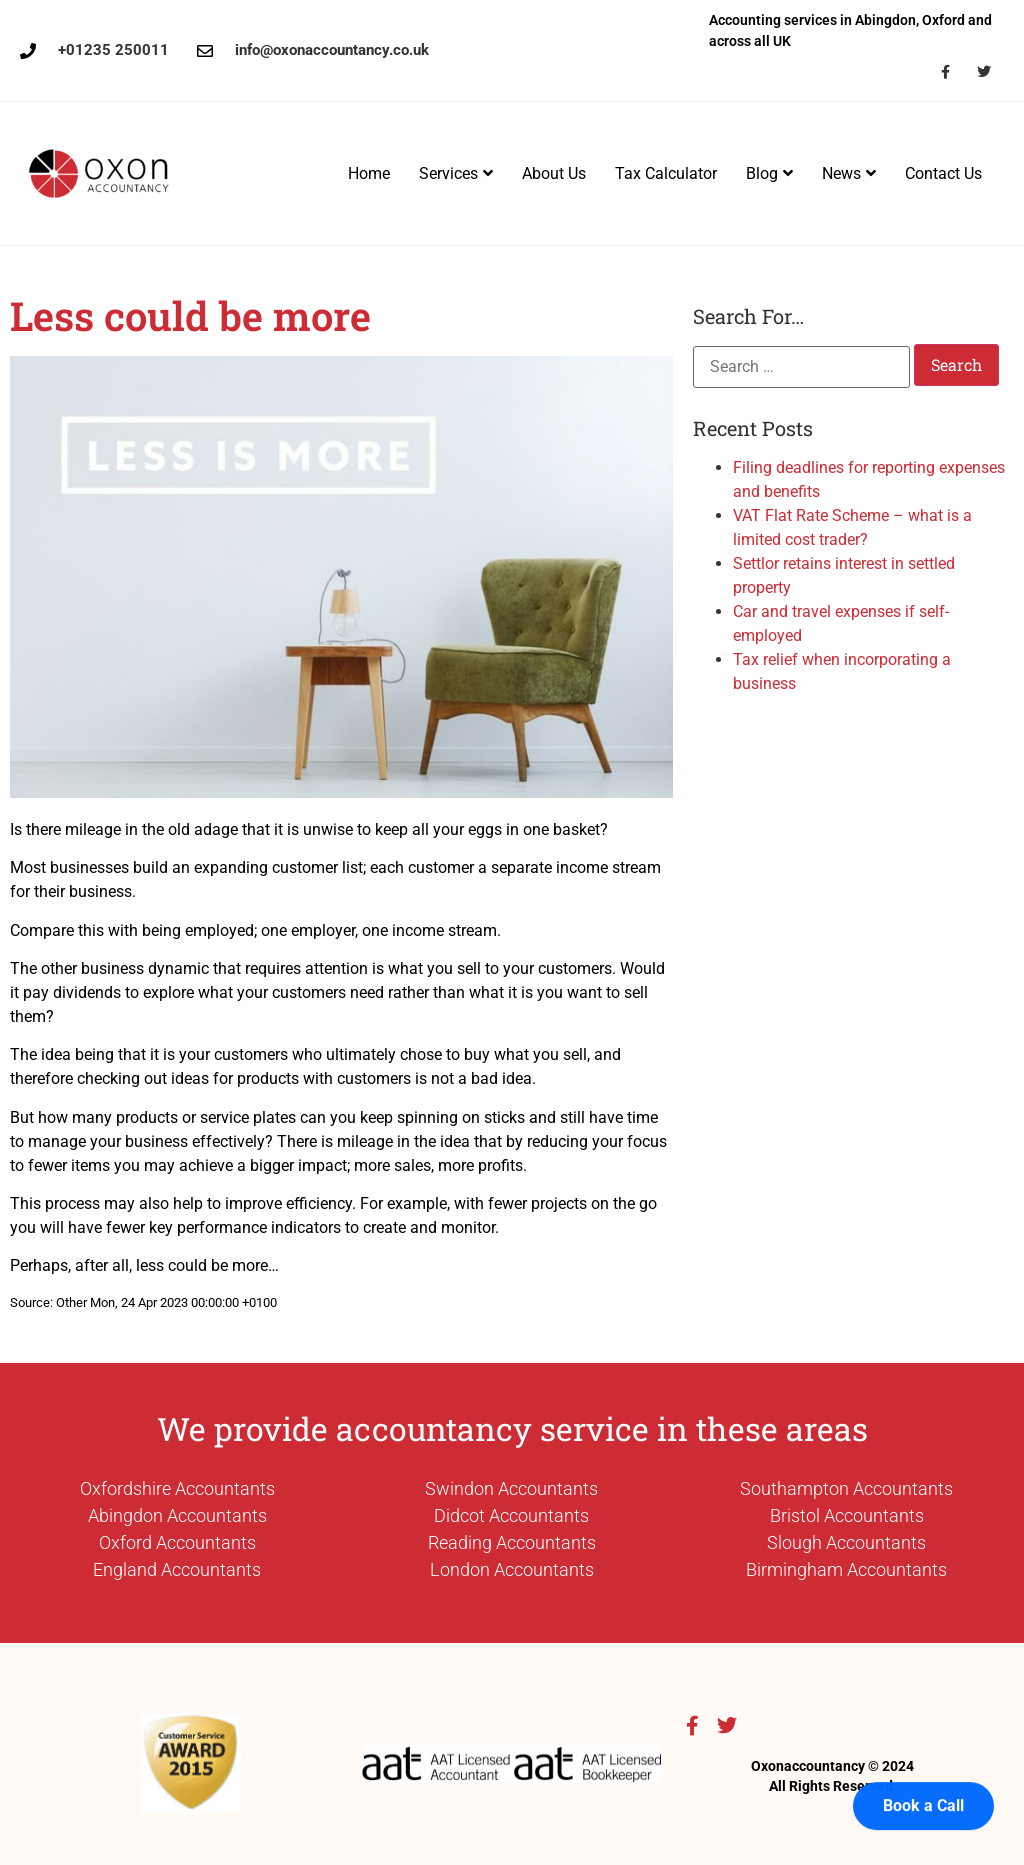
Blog (769, 173)
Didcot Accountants (511, 1515)
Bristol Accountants (847, 1515)
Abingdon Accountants (177, 1515)
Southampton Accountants (846, 1488)
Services (456, 173)
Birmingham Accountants (846, 1569)
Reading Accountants (512, 1542)
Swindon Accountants (511, 1488)
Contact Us (943, 173)
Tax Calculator (666, 173)
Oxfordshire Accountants (177, 1488)
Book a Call (923, 1767)
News (849, 173)
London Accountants (512, 1569)
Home (369, 173)
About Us (554, 173)
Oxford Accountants (177, 1542)
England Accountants (177, 1569)
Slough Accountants (846, 1542)
